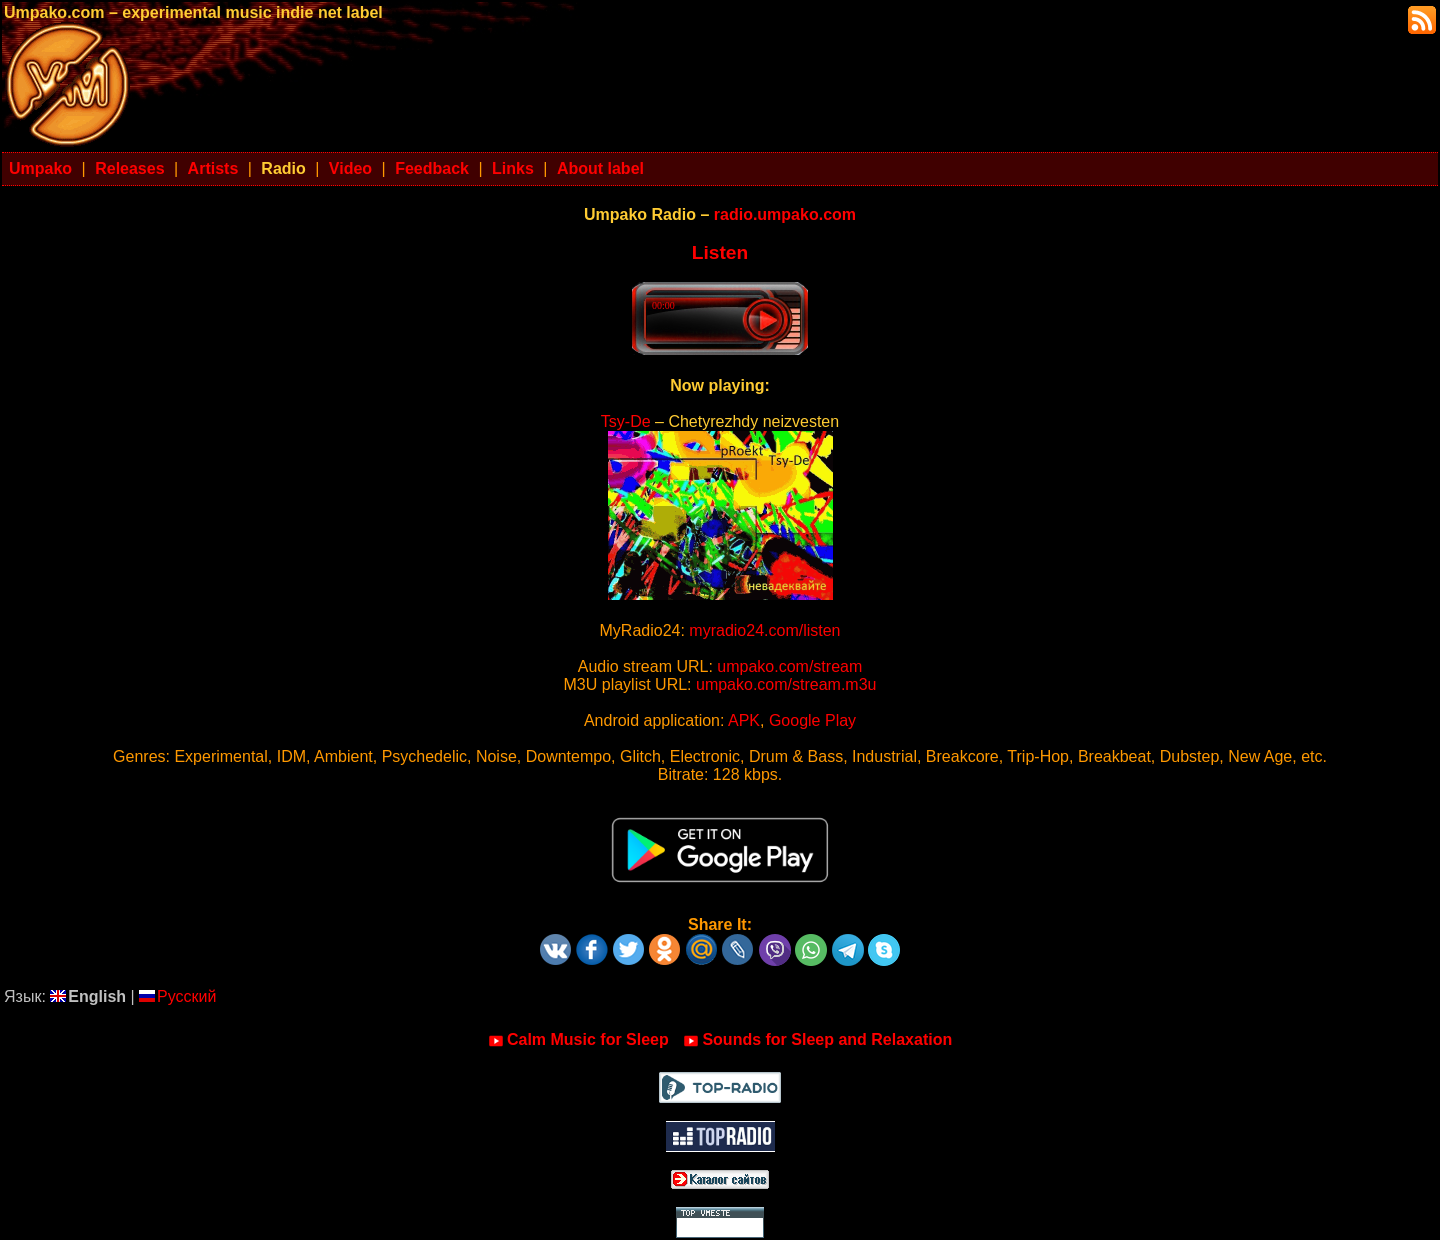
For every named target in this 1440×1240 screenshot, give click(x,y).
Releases (129, 168)
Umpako (40, 168)
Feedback (432, 168)
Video (350, 168)
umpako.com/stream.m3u (786, 684)
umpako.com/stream (789, 666)
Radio (283, 168)
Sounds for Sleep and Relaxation (817, 1040)
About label (600, 168)
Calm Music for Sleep (578, 1040)
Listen (720, 252)
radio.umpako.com (785, 214)
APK (744, 720)
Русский (177, 996)
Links (513, 168)
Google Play (812, 720)
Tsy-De (626, 421)
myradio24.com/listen (764, 630)
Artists (213, 168)
